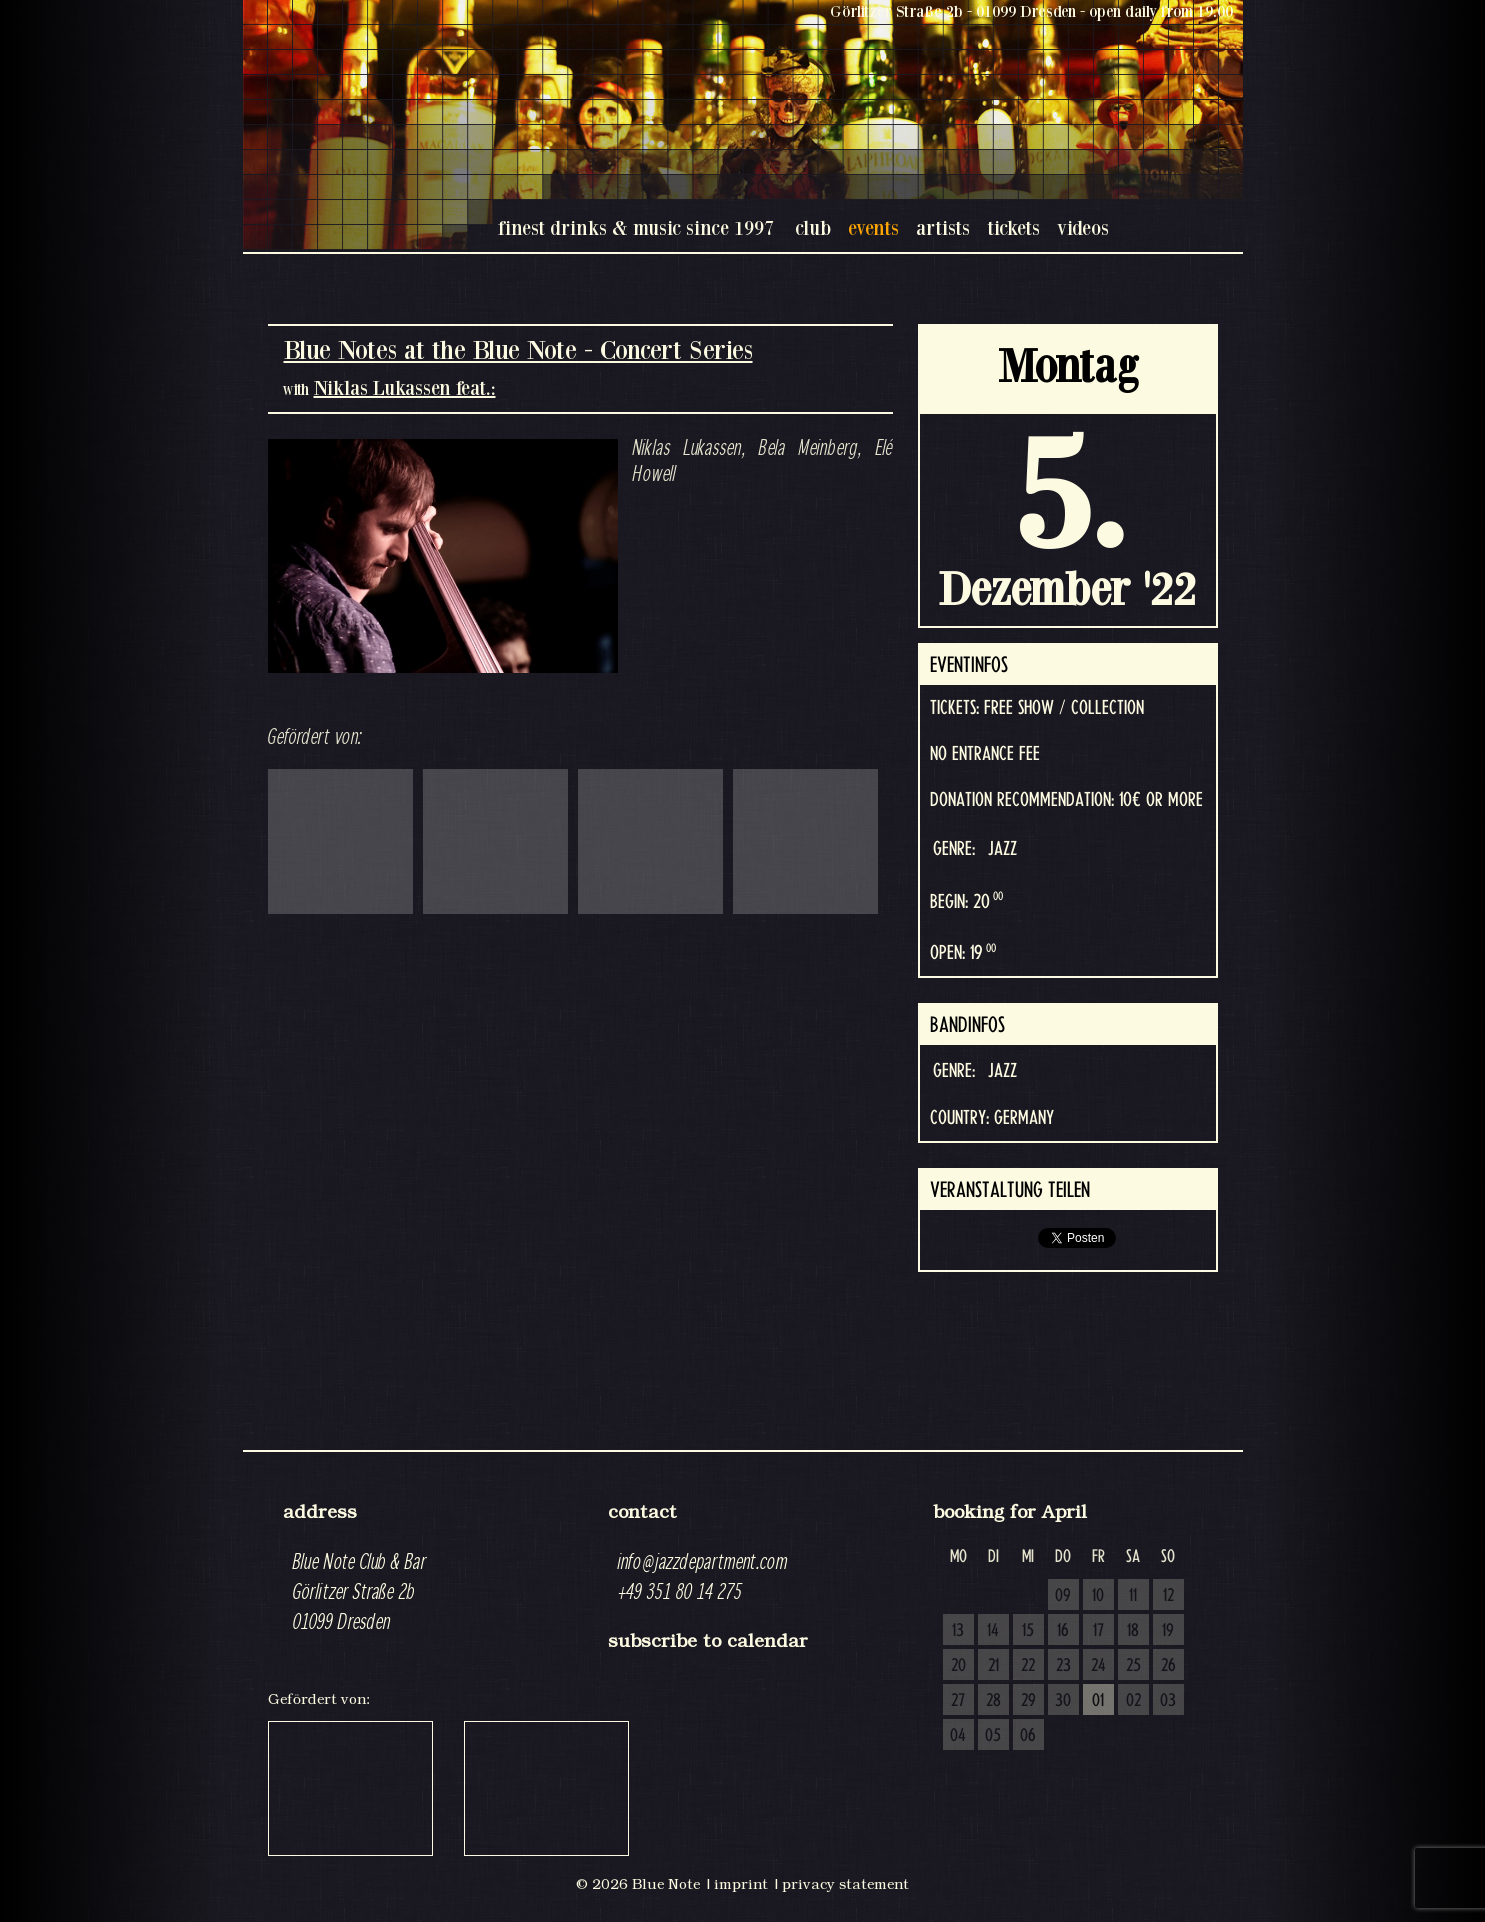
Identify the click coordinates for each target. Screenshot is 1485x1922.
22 (1028, 1666)
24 (1098, 1666)
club (813, 227)
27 (958, 1701)
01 (1098, 1701)
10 (1098, 1596)
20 (958, 1666)
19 (1168, 1631)
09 (1063, 1596)
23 (1063, 1666)
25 (1133, 1666)
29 (1028, 1701)
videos (1083, 227)
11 (1133, 1596)
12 (1168, 1596)
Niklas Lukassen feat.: (405, 387)
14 (993, 1631)
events (873, 227)
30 (1063, 1701)
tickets (1013, 227)
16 (1063, 1631)
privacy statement (845, 1884)
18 (1133, 1631)
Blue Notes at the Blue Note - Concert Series (518, 349)
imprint (741, 1884)
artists (943, 227)
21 (993, 1666)
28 (993, 1701)
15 (1028, 1631)
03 (1168, 1701)
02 (1133, 1701)
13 (958, 1631)
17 (1098, 1631)
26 (1168, 1666)
